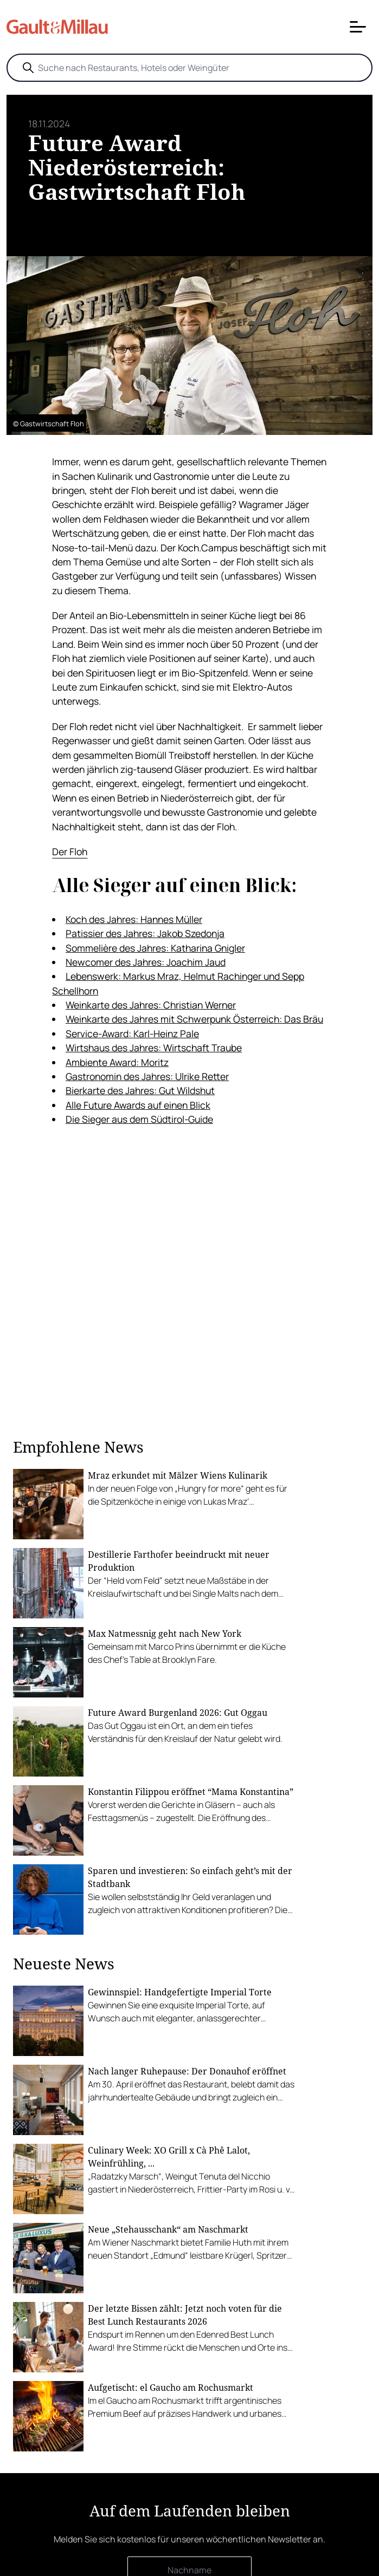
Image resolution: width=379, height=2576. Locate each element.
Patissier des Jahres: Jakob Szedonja (145, 933)
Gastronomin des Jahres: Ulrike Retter (147, 1076)
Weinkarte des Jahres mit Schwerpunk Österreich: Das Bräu (194, 1018)
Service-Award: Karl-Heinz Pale (132, 1033)
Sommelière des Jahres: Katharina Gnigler (155, 947)
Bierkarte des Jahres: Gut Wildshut (140, 1090)
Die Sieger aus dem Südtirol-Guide (139, 1119)
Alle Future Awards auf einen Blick (138, 1104)
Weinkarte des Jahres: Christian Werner (151, 1004)
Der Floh (69, 851)
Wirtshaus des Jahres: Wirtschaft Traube (154, 1047)
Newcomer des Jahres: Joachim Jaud (146, 961)
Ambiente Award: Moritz (117, 1062)
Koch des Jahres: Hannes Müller (134, 919)
